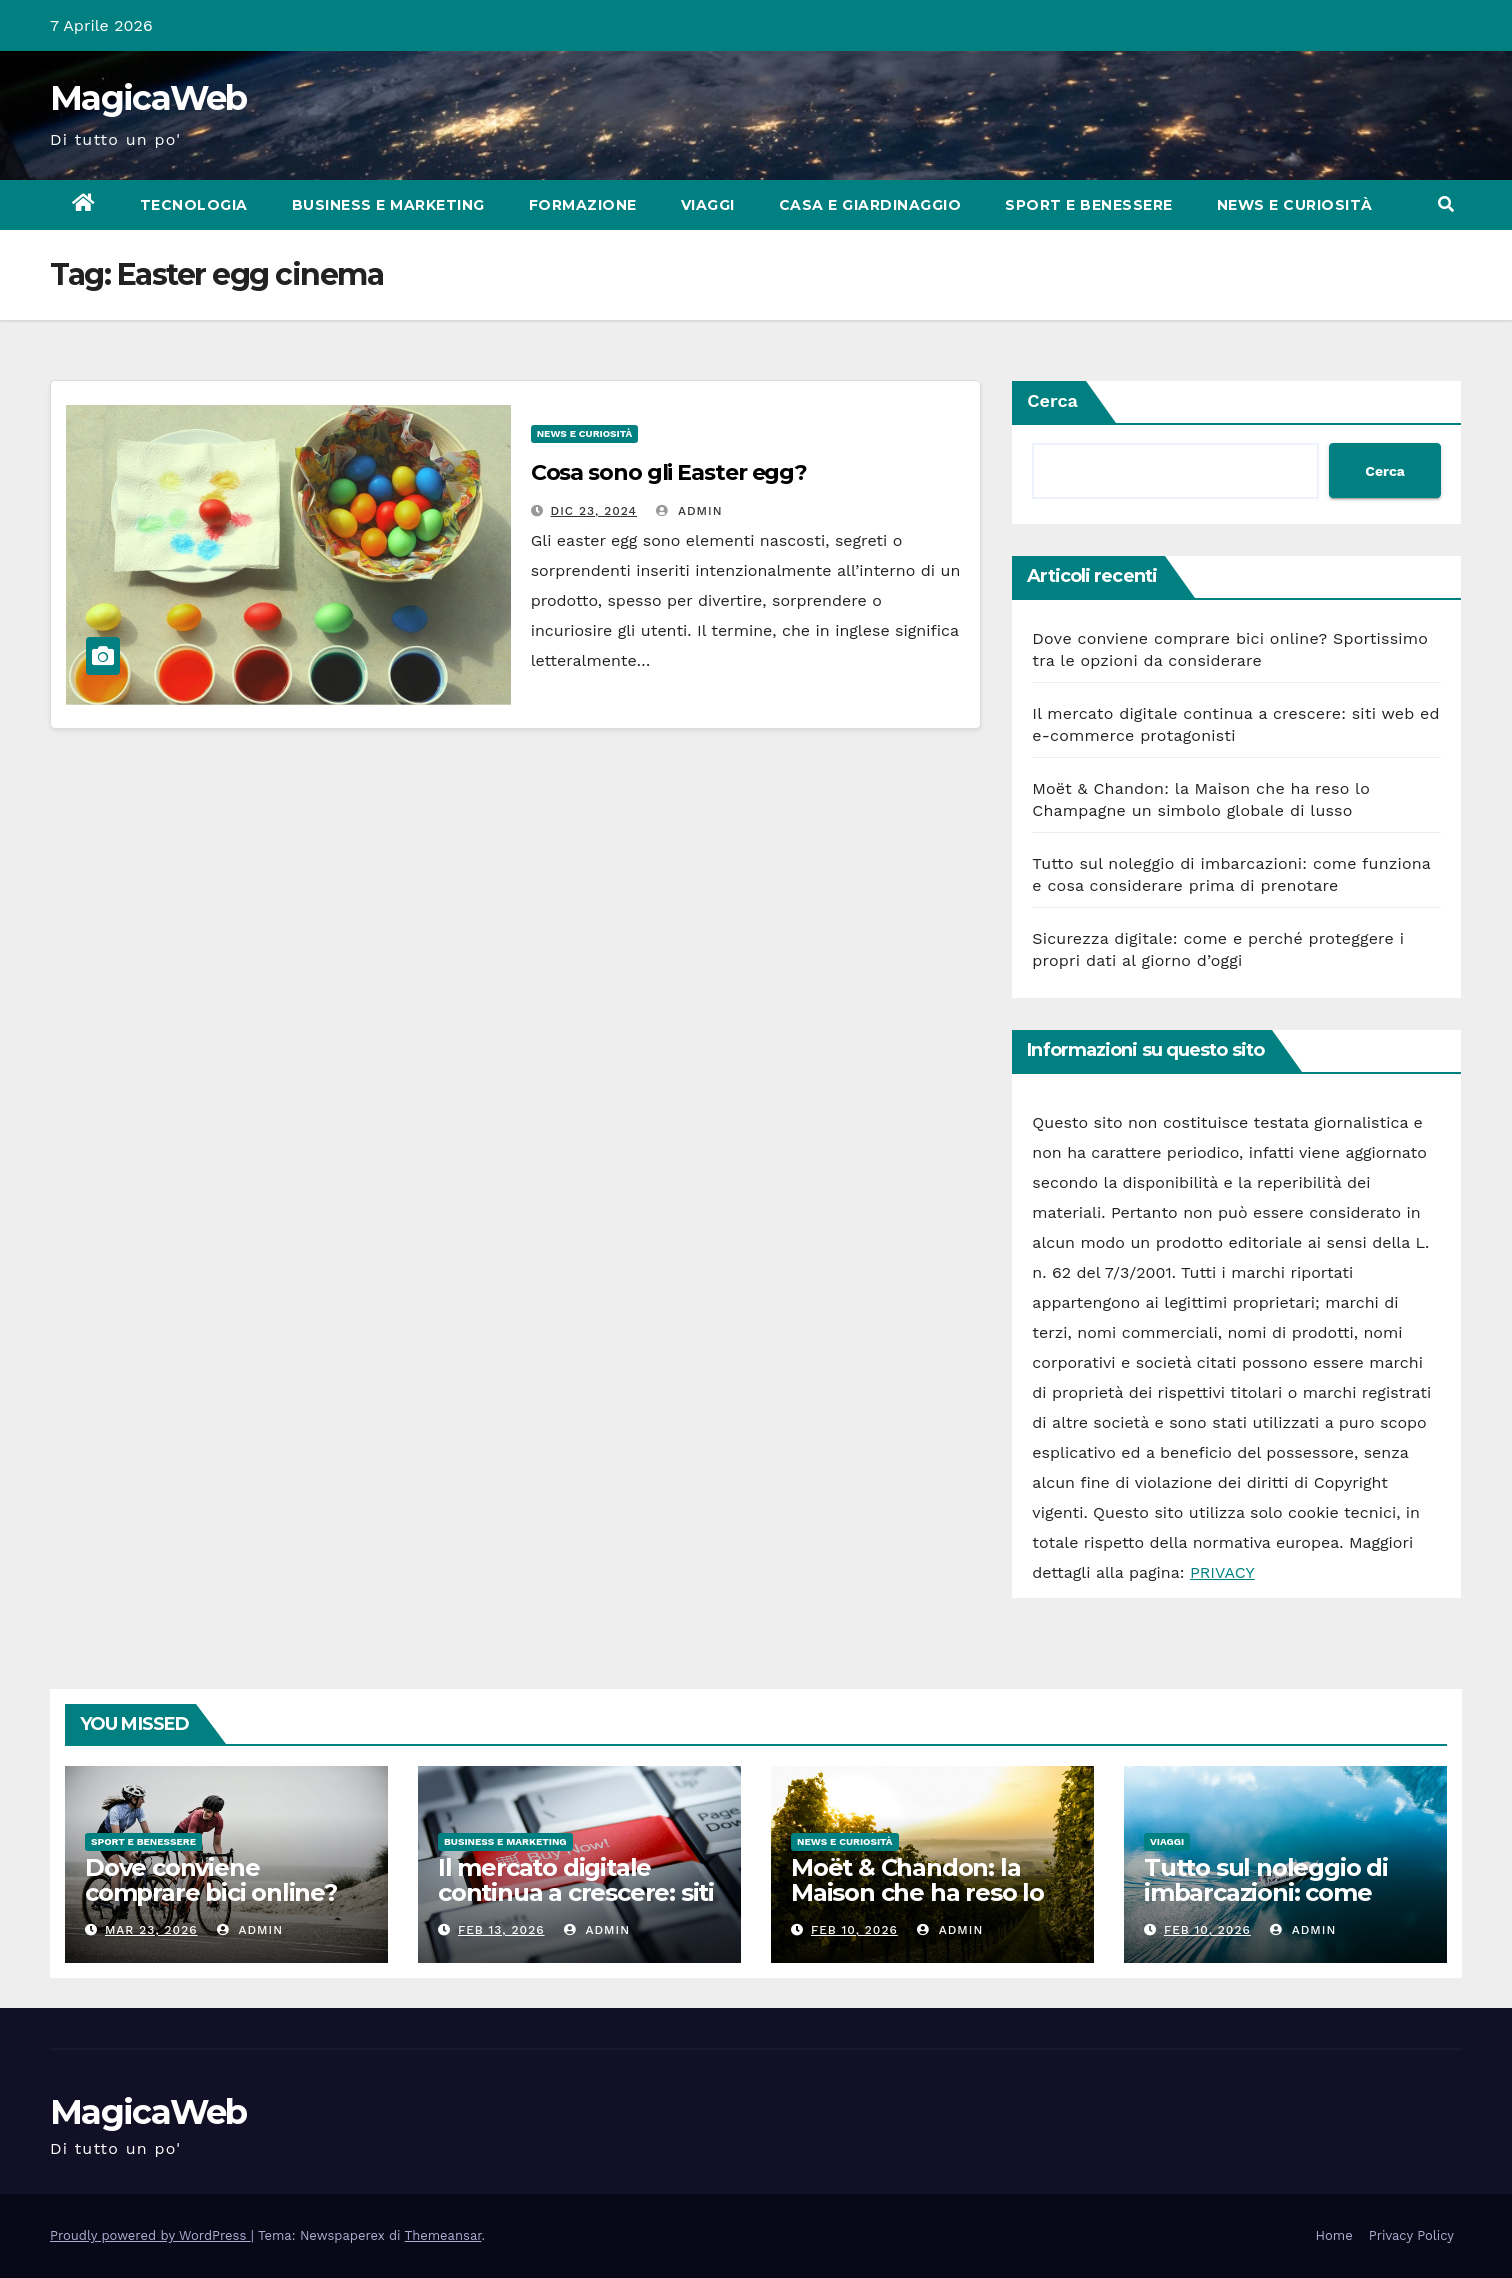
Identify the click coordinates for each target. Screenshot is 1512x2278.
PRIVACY (1222, 1572)
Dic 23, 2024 (594, 511)
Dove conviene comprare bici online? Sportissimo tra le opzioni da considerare (217, 1905)
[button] (1446, 204)
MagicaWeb (148, 98)
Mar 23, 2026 (151, 1930)
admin (689, 511)
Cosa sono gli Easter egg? (669, 472)
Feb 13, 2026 (501, 1930)
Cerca (1052, 400)
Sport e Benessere (1089, 205)
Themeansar (443, 2235)
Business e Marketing (388, 205)
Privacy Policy (1411, 2235)
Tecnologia (194, 205)
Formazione (583, 205)
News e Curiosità (1295, 205)
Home (1334, 2235)
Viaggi (708, 205)
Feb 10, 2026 (854, 1930)
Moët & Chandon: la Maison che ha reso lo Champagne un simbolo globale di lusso (932, 1905)
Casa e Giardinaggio (870, 205)
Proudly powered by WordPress (150, 2235)
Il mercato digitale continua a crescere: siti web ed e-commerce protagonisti (576, 1905)
